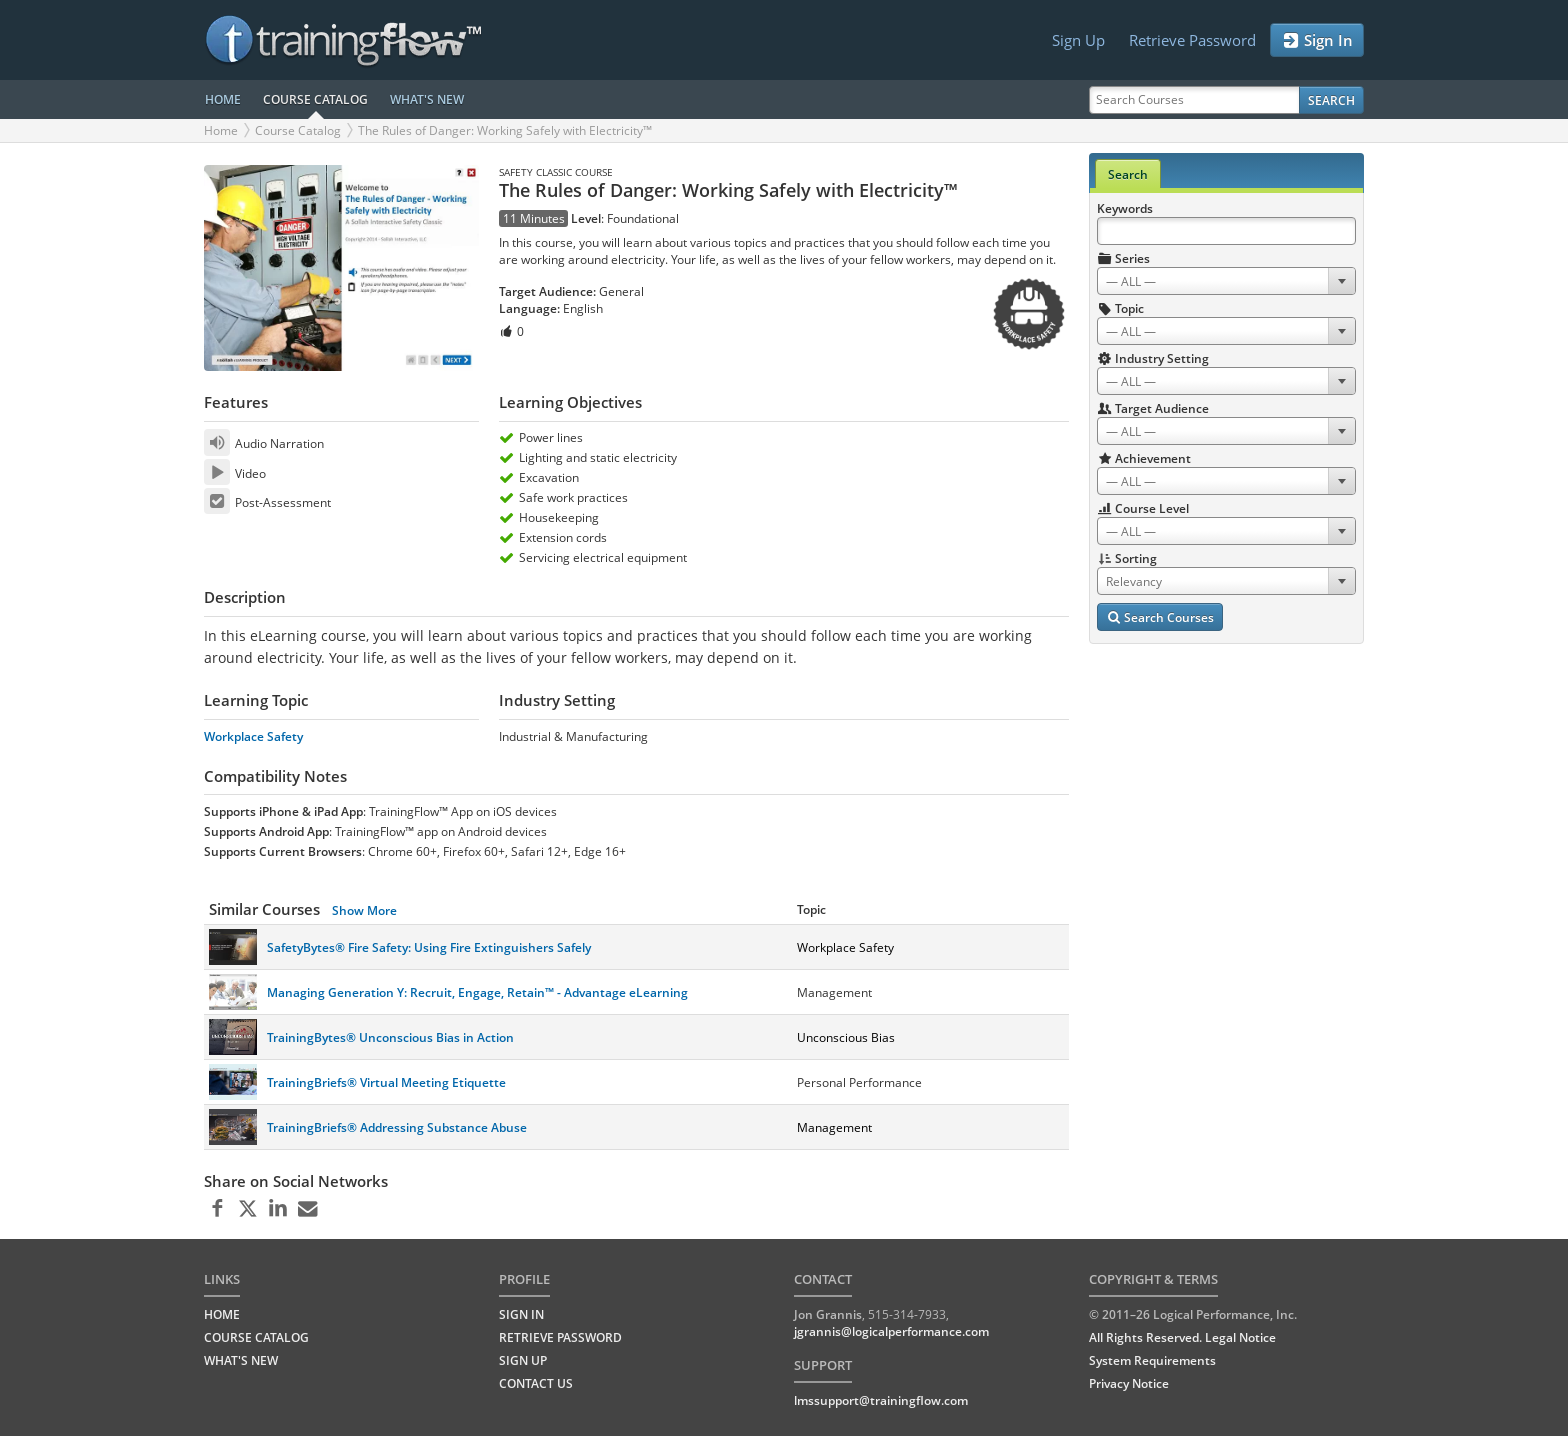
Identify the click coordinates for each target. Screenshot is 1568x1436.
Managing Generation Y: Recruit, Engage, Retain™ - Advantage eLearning (477, 992)
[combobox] (1226, 281)
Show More (364, 910)
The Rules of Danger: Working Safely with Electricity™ (505, 130)
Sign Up (1078, 40)
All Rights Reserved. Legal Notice (1182, 1337)
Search (1331, 100)
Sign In (1317, 40)
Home (221, 130)
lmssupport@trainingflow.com (881, 1400)
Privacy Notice (1129, 1383)
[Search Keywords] (1226, 231)
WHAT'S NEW (427, 99)
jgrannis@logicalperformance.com (891, 1331)
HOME (223, 99)
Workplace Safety (253, 736)
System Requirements (1152, 1360)
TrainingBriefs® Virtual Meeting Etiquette (386, 1082)
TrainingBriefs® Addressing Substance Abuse (397, 1127)
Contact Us (536, 1383)
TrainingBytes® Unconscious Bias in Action (390, 1037)
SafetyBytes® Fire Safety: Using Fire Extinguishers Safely (429, 947)
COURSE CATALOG (315, 99)
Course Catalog (298, 130)
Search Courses (1160, 617)
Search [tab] (1128, 174)
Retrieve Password (1192, 40)
